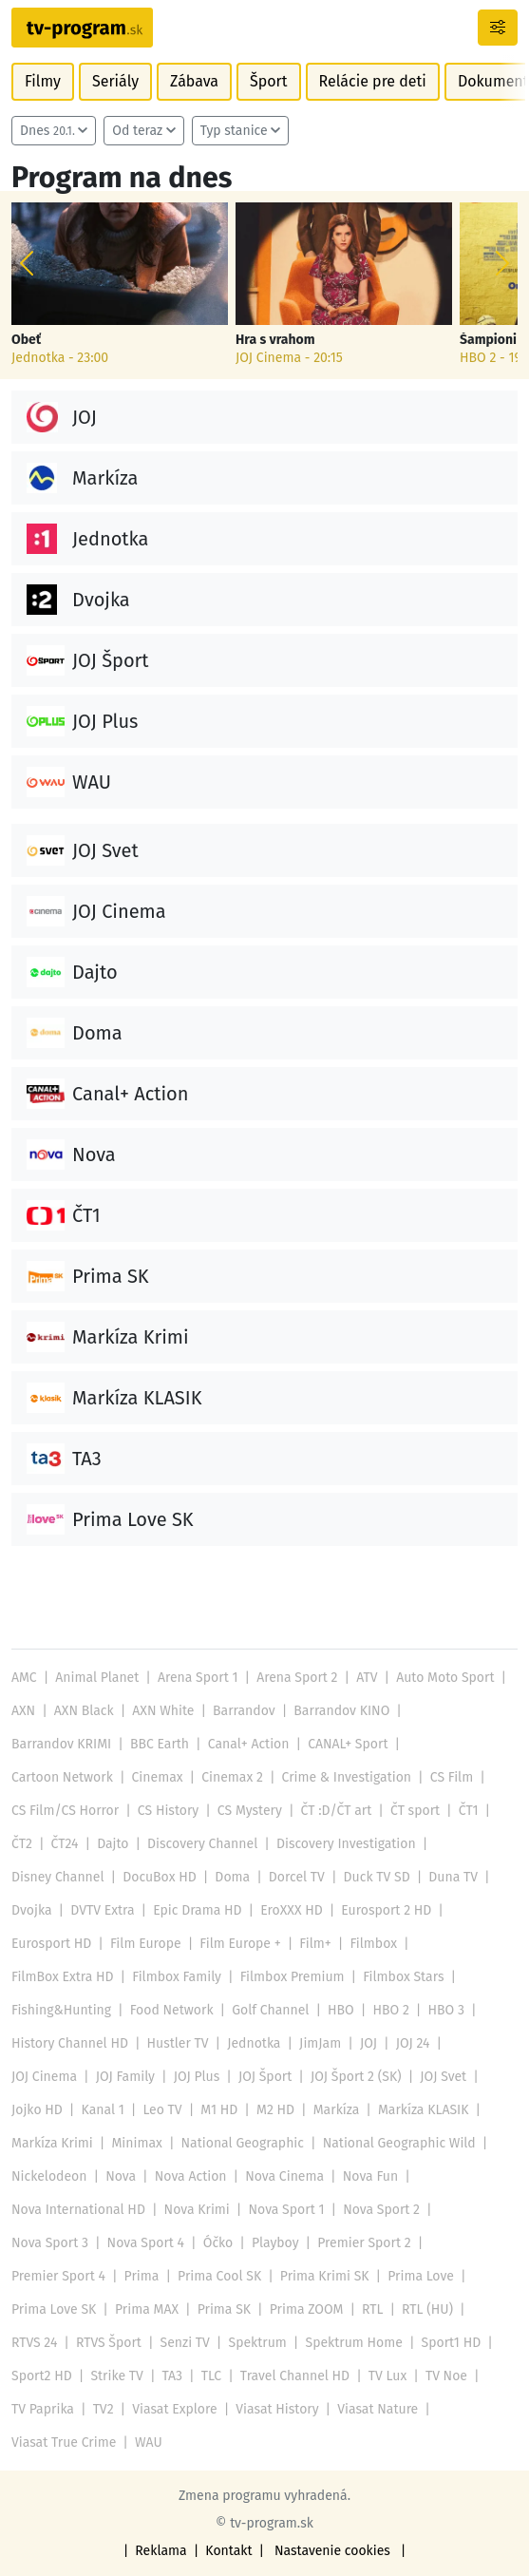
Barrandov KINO (341, 1711)
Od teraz (137, 131)
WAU (148, 2442)
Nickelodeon (48, 2176)
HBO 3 (446, 2010)
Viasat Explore (174, 2409)
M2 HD (275, 2110)
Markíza (336, 2110)
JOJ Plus (197, 2077)
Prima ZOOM (307, 2309)
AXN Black (84, 1711)
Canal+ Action (249, 1744)
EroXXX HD (291, 1910)
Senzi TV (185, 2343)
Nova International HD (78, 2210)
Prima (142, 2276)
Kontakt (228, 2551)
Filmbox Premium (292, 1977)
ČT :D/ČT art (336, 1811)
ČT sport (415, 1811)
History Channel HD (69, 2043)
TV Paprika (42, 2409)
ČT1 (469, 1811)
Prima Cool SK (219, 2276)
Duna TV (453, 1877)
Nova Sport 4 (145, 2243)
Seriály (115, 81)
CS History (168, 1811)
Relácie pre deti (372, 81)
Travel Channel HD (295, 2376)
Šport (269, 81)
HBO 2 (390, 2010)
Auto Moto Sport (445, 1678)
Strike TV (116, 2376)
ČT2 (21, 1844)
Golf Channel (270, 2010)
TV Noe (446, 2376)
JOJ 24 (413, 2043)
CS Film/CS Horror (65, 1811)
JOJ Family (125, 2077)
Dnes (47, 131)
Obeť (26, 340)
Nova (120, 2176)
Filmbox (373, 1944)
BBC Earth (159, 1744)
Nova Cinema (284, 2176)
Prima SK (224, 2309)
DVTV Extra (102, 1910)
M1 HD (218, 2110)
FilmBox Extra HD (62, 1977)
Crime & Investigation (347, 1777)
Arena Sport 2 (296, 1678)
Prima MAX (147, 2309)
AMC (24, 1678)
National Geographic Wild (399, 2143)
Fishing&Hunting (61, 2010)
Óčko (218, 2243)
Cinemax (157, 1777)
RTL (372, 2309)
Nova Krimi (197, 2210)
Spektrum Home (354, 2343)
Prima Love (420, 2276)
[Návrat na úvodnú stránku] (82, 28)
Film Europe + (239, 1944)
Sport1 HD (452, 2343)
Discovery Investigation (346, 1844)
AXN (23, 1711)
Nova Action (191, 2176)
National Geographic (242, 2143)
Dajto (112, 1844)
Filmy (43, 81)
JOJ (368, 2043)
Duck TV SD (377, 1877)
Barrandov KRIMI (61, 1744)
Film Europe (145, 1944)
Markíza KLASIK (423, 2110)
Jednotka (253, 2043)
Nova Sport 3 (49, 2243)
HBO (341, 2010)
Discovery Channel (202, 1844)
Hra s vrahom (275, 340)
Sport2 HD (41, 2376)
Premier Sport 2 (363, 2243)
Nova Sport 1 (286, 2210)
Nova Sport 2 (381, 2210)
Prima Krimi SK (324, 2276)
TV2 (103, 2409)
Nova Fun (370, 2176)
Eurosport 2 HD (386, 1910)
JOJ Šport (265, 2077)
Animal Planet (97, 1678)
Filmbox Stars (403, 1977)
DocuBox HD (160, 1877)
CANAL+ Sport (347, 1744)
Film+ (315, 1944)
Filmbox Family (176, 1977)
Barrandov (244, 1711)
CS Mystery (249, 1811)
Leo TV (161, 2110)
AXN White (163, 1711)
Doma (232, 1877)
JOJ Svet (443, 2077)
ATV (366, 1678)
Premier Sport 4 (58, 2276)
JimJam (320, 2043)
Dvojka (31, 1910)
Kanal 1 (103, 2110)
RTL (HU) (427, 2309)
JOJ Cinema (44, 2077)
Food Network (172, 2010)
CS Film (451, 1777)
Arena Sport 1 (198, 1678)
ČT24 (65, 1844)
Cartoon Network (62, 1777)
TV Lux (387, 2376)
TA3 (172, 2376)
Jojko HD (37, 2110)
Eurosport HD (51, 1944)
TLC (211, 2376)
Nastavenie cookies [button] (332, 2551)
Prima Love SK (53, 2309)
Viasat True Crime (63, 2442)
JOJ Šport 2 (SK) (356, 2077)
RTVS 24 (34, 2343)
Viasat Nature (377, 2409)
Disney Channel (57, 1877)
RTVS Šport (109, 2343)
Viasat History (277, 2409)
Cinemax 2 (232, 1777)
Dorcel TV (297, 1877)
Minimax (136, 2143)
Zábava (194, 81)
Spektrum (258, 2343)
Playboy (275, 2243)
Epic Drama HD (197, 1910)
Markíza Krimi (52, 2143)
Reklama (160, 2551)
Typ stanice (234, 131)
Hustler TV (178, 2043)
